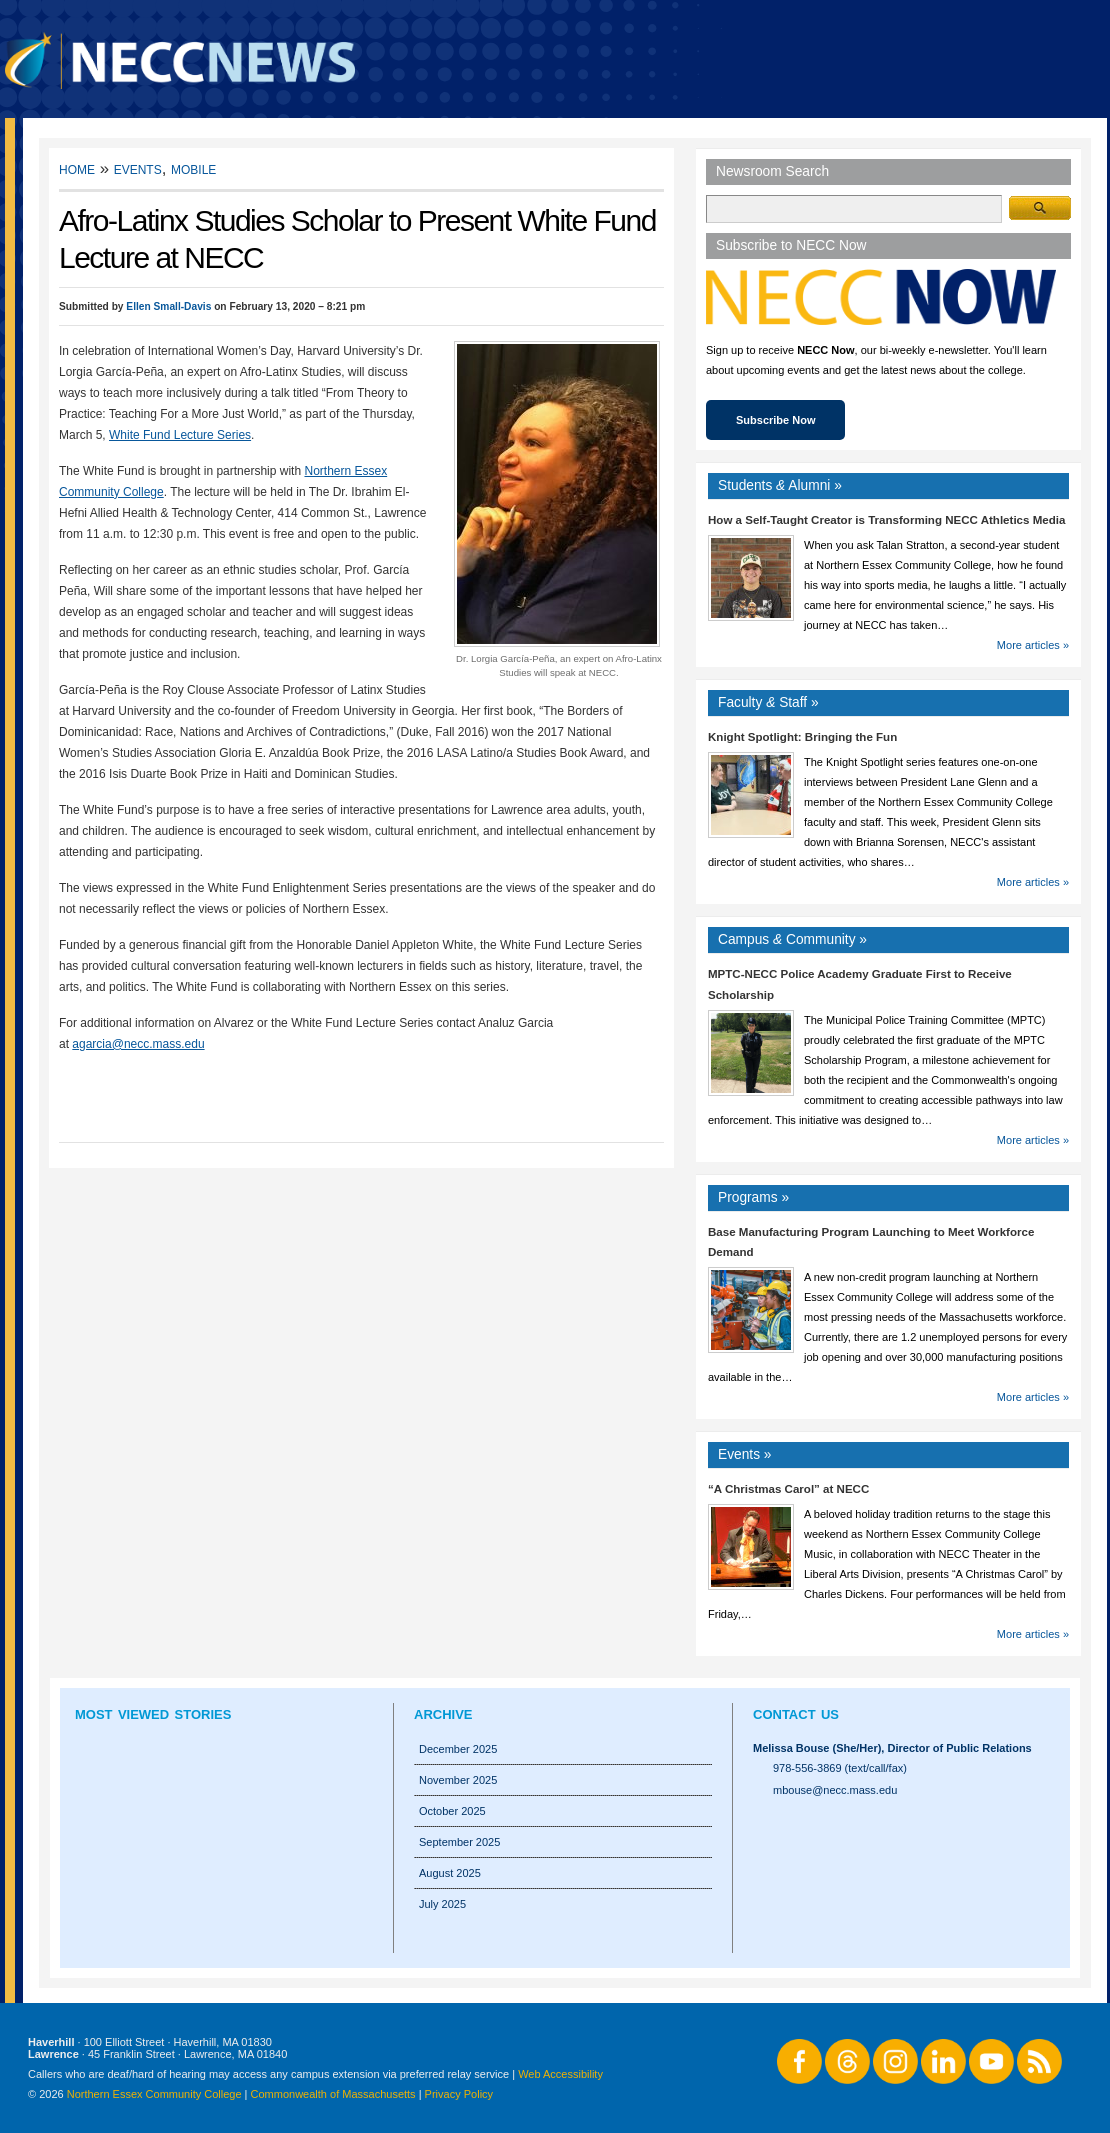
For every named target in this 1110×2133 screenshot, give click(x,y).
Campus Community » (792, 939)
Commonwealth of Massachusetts (333, 2094)
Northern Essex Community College (154, 2094)
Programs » (753, 1197)
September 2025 (459, 1842)
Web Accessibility (560, 2074)
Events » (745, 1454)
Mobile (193, 168)
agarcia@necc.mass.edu (138, 1044)
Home (77, 168)
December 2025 (458, 1749)
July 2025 (442, 1904)
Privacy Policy (459, 2094)
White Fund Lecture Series (180, 435)
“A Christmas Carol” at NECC (788, 1489)
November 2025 (458, 1780)
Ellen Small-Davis (168, 306)
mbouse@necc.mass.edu (835, 1790)
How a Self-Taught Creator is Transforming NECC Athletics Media (886, 520)
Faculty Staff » (768, 702)
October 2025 (452, 1811)
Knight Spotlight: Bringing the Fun (802, 737)
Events (138, 168)
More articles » (1033, 645)
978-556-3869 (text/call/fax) (840, 1768)
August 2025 (450, 1873)
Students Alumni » (780, 485)
